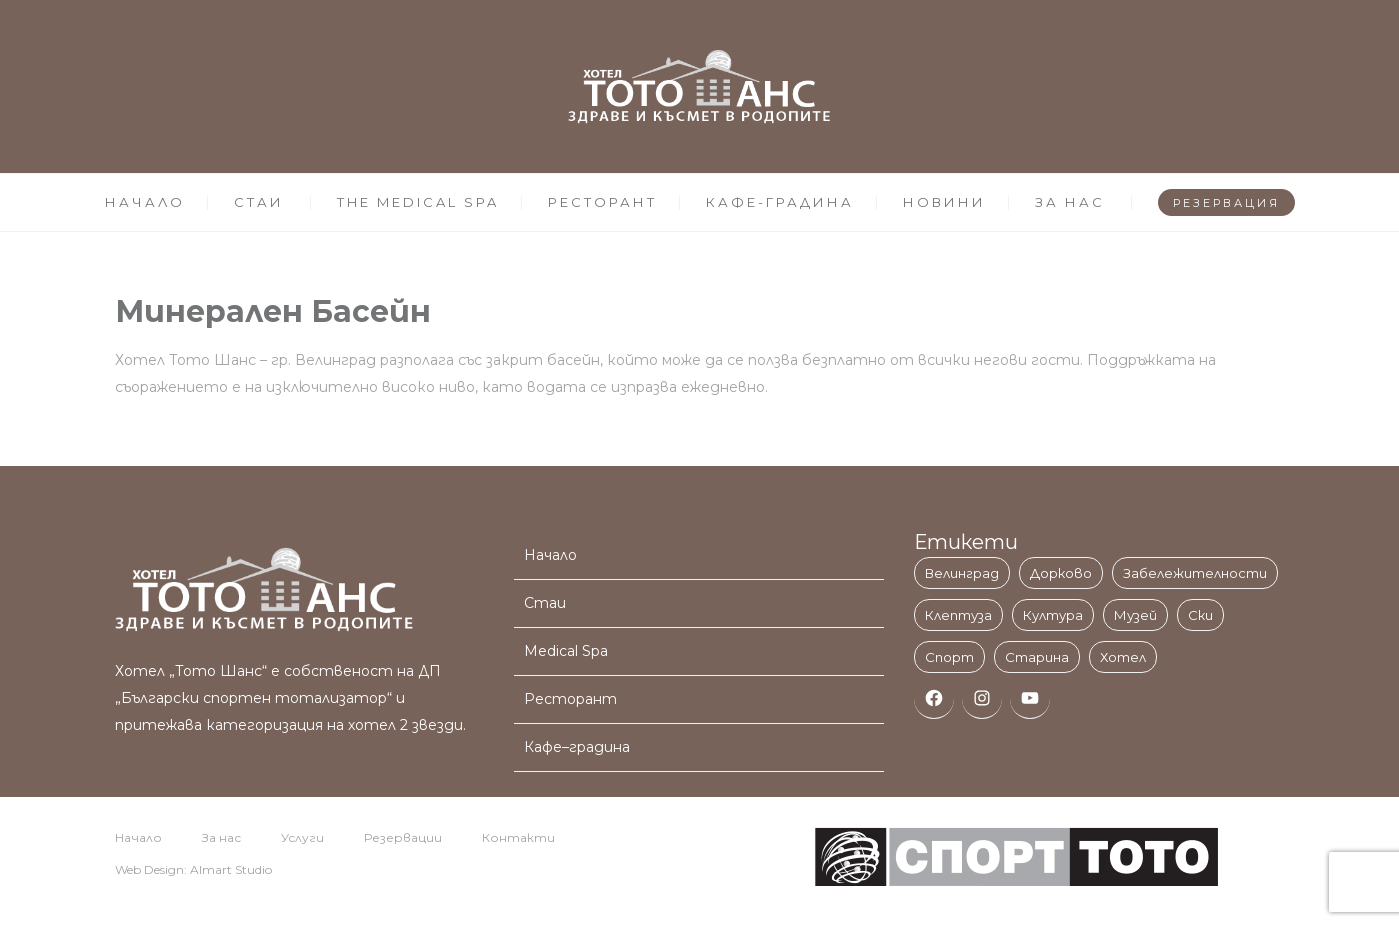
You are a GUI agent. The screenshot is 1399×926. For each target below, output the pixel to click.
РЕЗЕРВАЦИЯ (1226, 203)
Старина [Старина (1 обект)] (1037, 657)
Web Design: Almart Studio (193, 869)
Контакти (518, 837)
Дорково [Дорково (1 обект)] (1061, 573)
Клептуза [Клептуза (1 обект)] (958, 615)
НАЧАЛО (145, 202)
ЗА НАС (1070, 202)
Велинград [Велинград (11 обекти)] (962, 573)
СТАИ (259, 202)
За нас (221, 837)
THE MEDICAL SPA (418, 202)
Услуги (302, 837)
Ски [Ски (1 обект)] (1200, 615)
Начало (550, 555)
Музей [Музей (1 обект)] (1135, 615)
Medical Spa (566, 651)
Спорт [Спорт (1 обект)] (949, 657)
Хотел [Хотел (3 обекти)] (1123, 657)
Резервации (403, 837)
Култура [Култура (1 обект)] (1053, 615)
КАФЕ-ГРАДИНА (780, 202)
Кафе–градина (577, 747)
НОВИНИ (944, 202)
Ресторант (570, 699)
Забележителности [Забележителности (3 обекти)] (1195, 573)
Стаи (545, 603)
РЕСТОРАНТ (602, 202)
